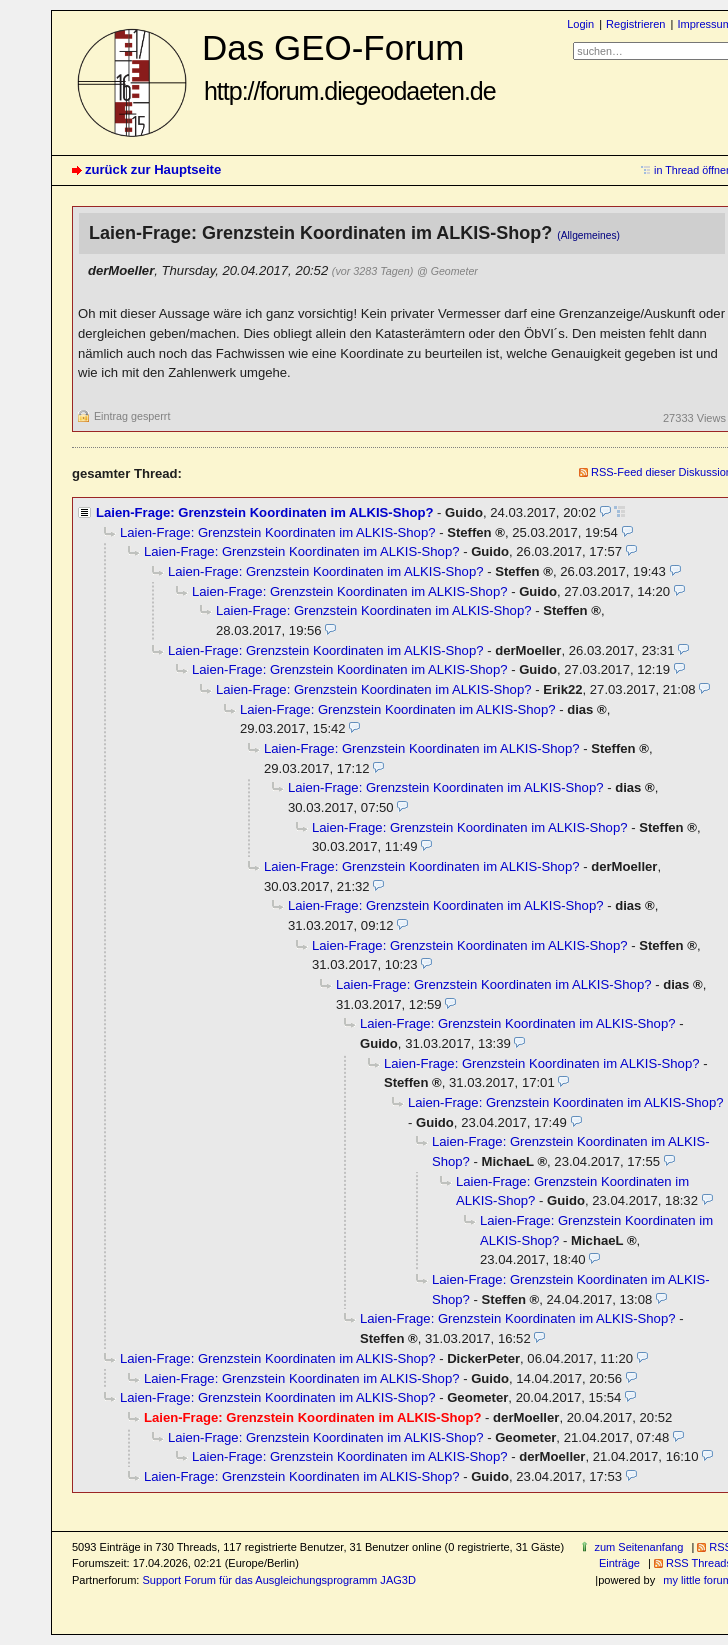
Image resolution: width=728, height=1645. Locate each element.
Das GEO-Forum (349, 66)
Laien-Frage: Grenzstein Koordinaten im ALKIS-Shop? (264, 512)
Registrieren (635, 24)
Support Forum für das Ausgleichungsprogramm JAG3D (278, 1580)
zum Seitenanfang (638, 1547)
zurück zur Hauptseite (153, 169)
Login (580, 24)
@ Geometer (447, 271)
